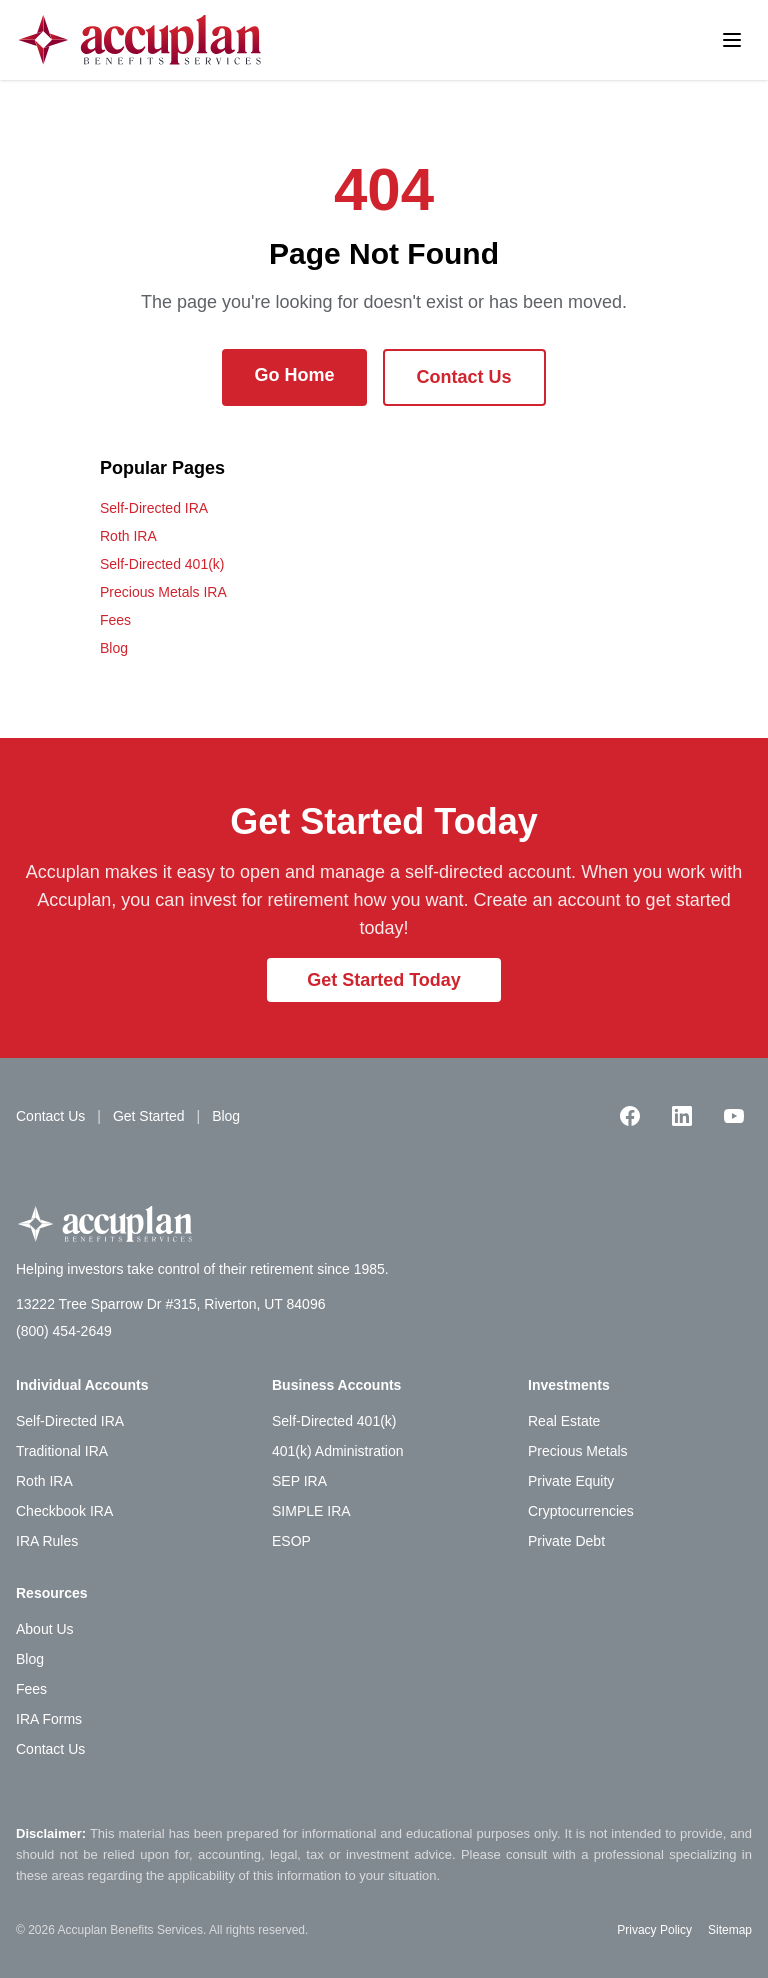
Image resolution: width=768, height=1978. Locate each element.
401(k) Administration (338, 1451)
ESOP (291, 1541)
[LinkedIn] (682, 1116)
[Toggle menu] (732, 40)
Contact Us (464, 377)
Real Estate (564, 1421)
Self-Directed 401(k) (162, 564)
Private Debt (566, 1541)
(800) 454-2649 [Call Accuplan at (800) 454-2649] (64, 1331)
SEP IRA (299, 1481)
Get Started (149, 1116)
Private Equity (571, 1481)
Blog (114, 648)
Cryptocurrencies (581, 1511)
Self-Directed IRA (154, 508)
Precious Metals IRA (163, 592)
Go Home (294, 375)
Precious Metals (578, 1451)
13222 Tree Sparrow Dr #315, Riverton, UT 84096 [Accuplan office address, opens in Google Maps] (170, 1304)
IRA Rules (47, 1541)
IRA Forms (49, 1719)
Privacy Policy (654, 1930)
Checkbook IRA (64, 1511)
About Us (45, 1629)
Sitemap (730, 1930)
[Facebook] (630, 1116)
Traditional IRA (62, 1451)
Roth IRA (128, 536)
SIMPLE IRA (311, 1511)
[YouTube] (734, 1116)
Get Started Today (384, 980)
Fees (115, 620)
